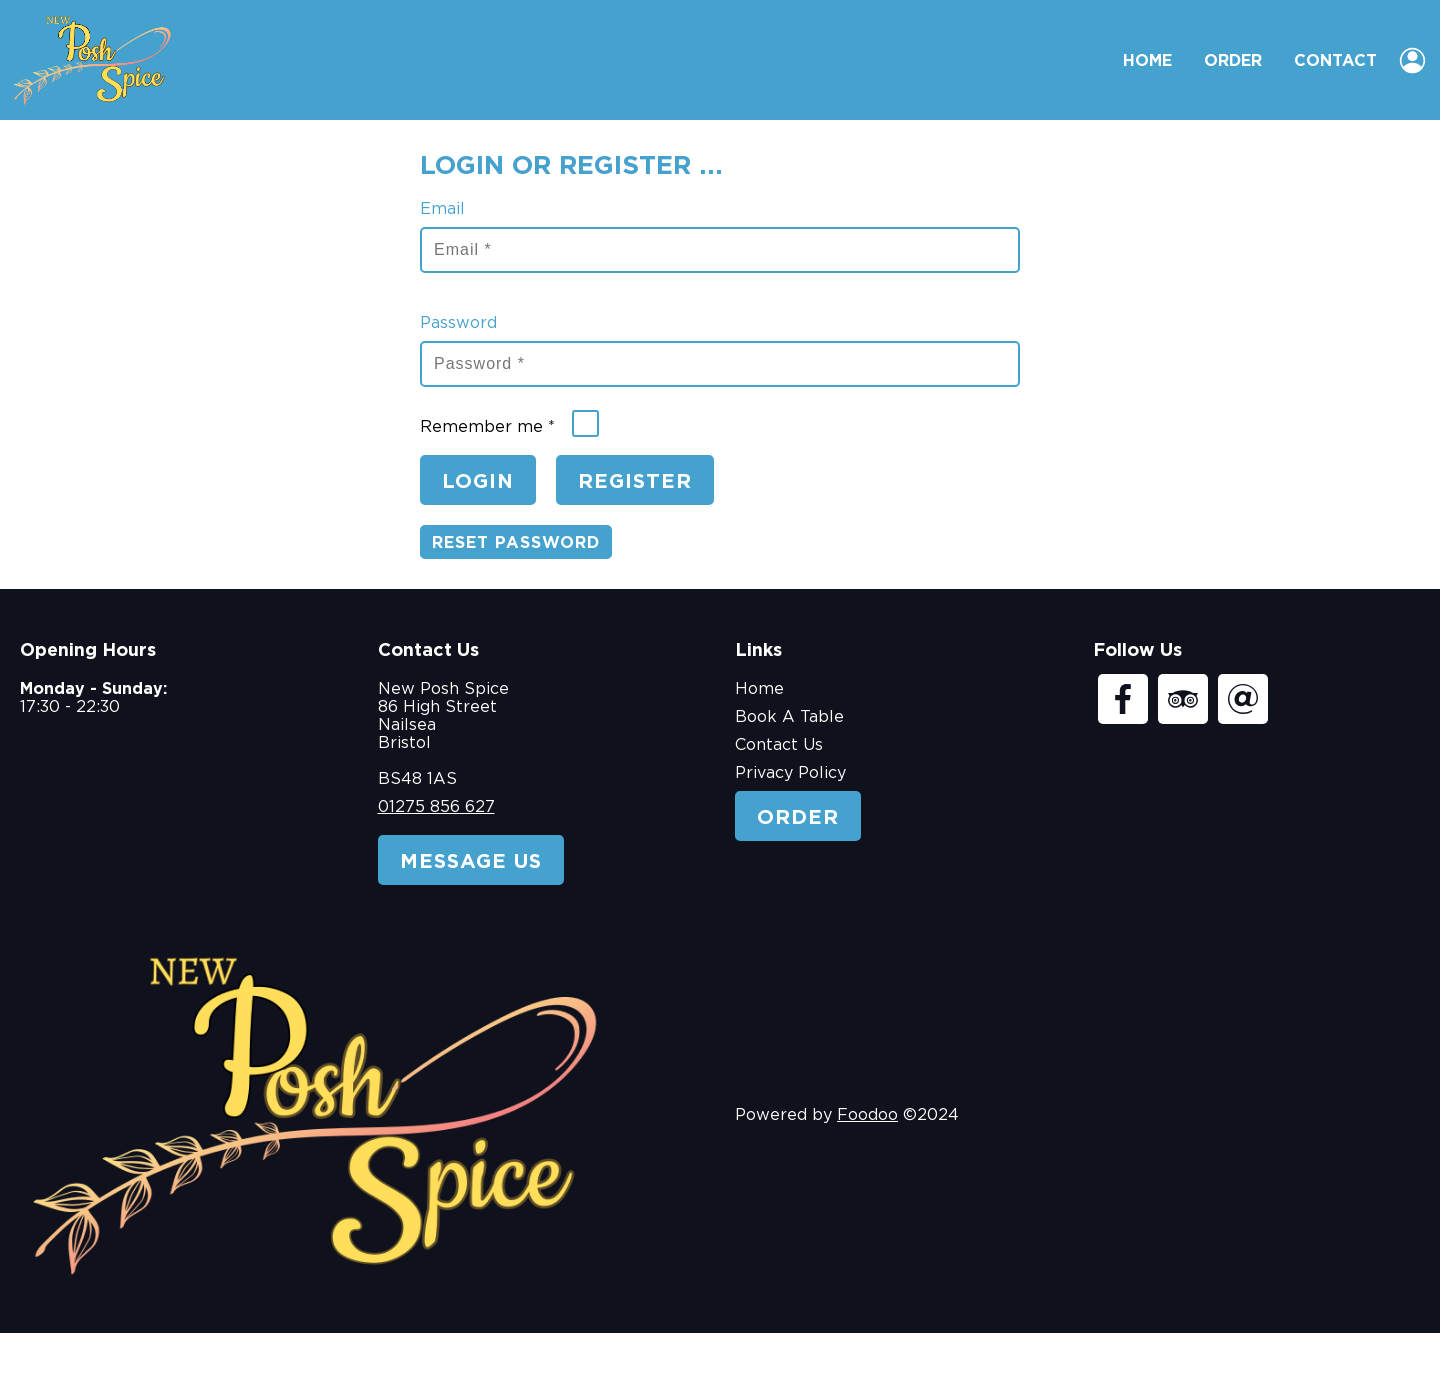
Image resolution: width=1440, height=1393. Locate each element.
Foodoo (867, 1114)
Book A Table (789, 716)
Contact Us (779, 744)
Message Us (471, 860)
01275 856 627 (436, 806)
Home (1147, 60)
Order (1233, 60)
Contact (1335, 60)
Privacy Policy (790, 772)
